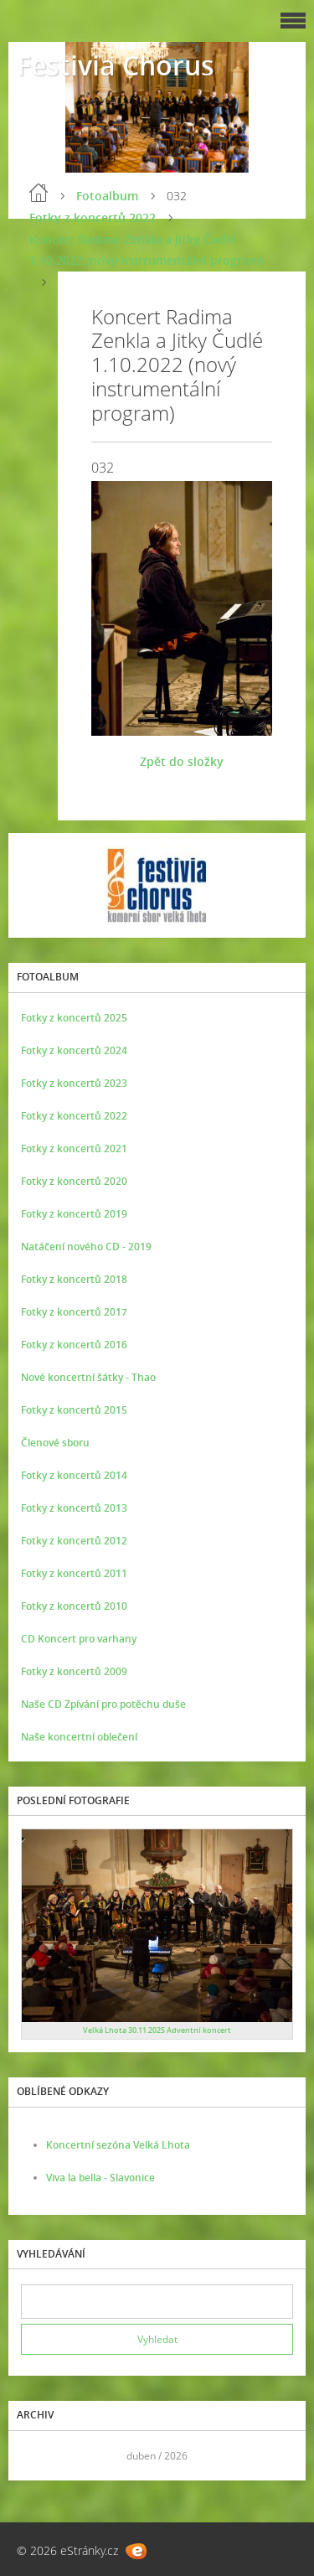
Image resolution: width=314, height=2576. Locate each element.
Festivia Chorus (115, 65)
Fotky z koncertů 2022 (92, 217)
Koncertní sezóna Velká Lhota (118, 2145)
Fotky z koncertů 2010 (74, 1606)
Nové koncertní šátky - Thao (88, 1377)
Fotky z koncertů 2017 (74, 1312)
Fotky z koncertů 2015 (74, 1410)
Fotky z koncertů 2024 (74, 1050)
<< (39, 2456)
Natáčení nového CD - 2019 (86, 1246)
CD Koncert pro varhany (78, 1639)
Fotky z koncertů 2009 (74, 1671)
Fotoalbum (107, 196)
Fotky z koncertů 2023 (74, 1083)
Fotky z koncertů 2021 (74, 1148)
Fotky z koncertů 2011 (74, 1573)
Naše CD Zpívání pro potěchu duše (103, 1704)
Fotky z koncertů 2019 (74, 1214)
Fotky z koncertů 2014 (74, 1475)
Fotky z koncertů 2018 (74, 1279)
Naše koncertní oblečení (79, 1737)
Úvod (38, 193)
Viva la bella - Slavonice (100, 2177)
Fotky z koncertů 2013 (74, 1508)
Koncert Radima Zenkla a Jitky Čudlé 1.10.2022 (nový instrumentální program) (146, 249)
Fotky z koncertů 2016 (74, 1344)
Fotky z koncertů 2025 (74, 1018)
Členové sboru (55, 1442)
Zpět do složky (182, 761)
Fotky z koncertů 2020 (74, 1181)
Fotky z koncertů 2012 (74, 1541)
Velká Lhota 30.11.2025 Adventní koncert (157, 2030)
